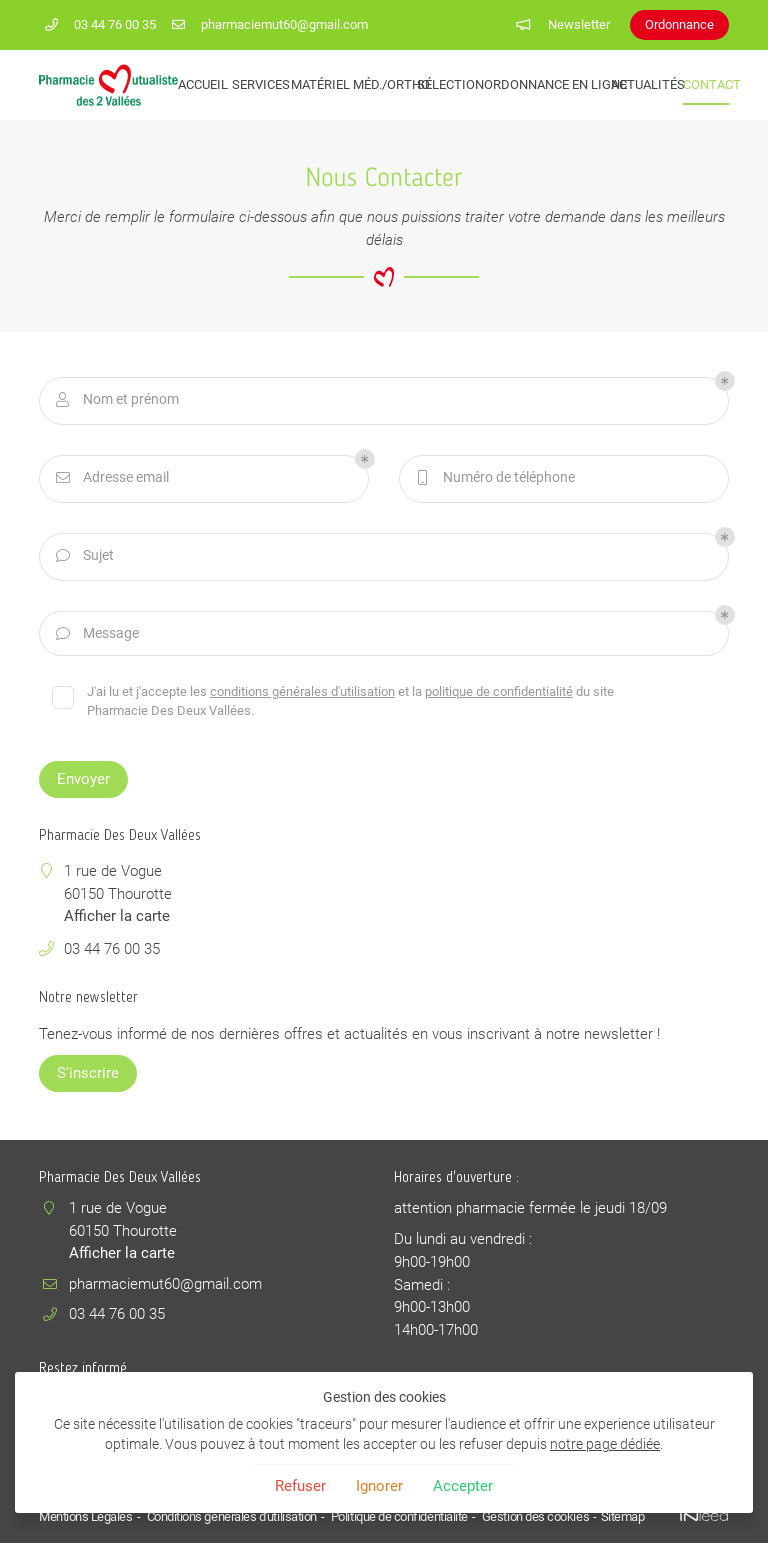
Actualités (640, 84)
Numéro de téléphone (494, 478)
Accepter (463, 1486)
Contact (706, 84)
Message (96, 634)
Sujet (83, 556)
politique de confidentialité (500, 691)
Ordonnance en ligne (540, 84)
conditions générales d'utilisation (303, 691)
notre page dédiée (605, 1444)
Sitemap (619, 1516)
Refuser (300, 1486)
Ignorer (379, 1486)
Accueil (198, 84)
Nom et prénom (116, 400)
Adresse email (111, 478)
